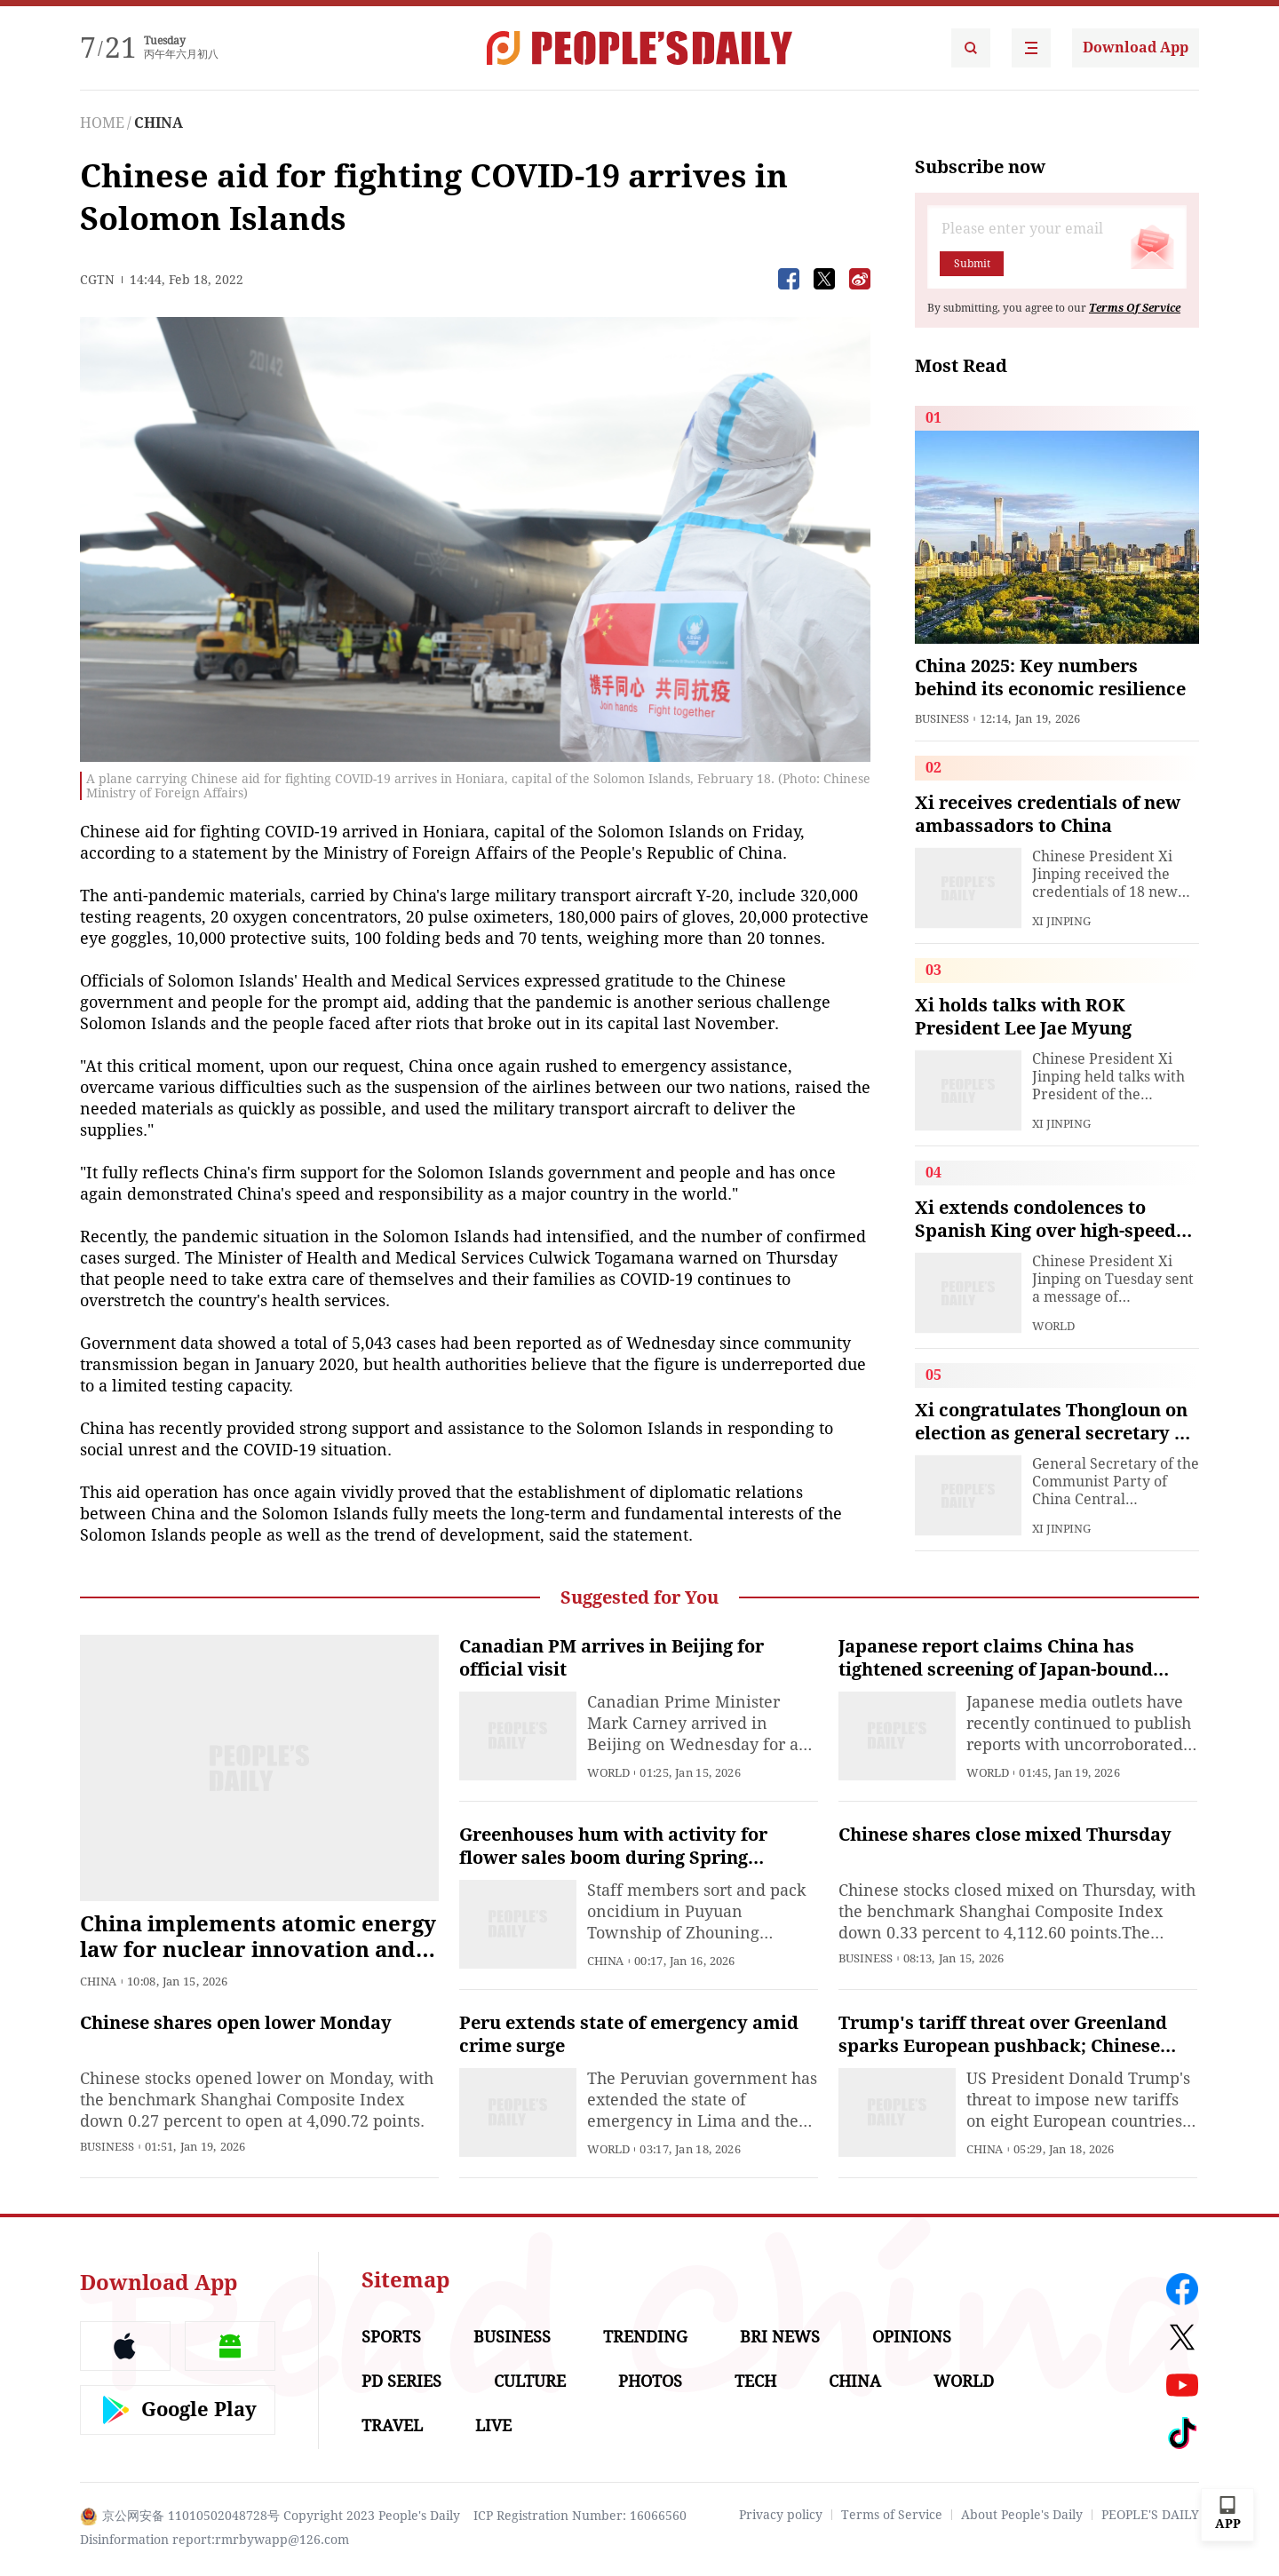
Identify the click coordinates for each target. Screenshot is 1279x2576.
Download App (1135, 47)
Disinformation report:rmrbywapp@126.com (214, 2539)
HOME (102, 123)
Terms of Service (891, 2515)
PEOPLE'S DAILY (1150, 2515)
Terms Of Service (1134, 308)
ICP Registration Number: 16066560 (580, 2516)
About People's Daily (1022, 2515)
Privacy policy (780, 2515)
